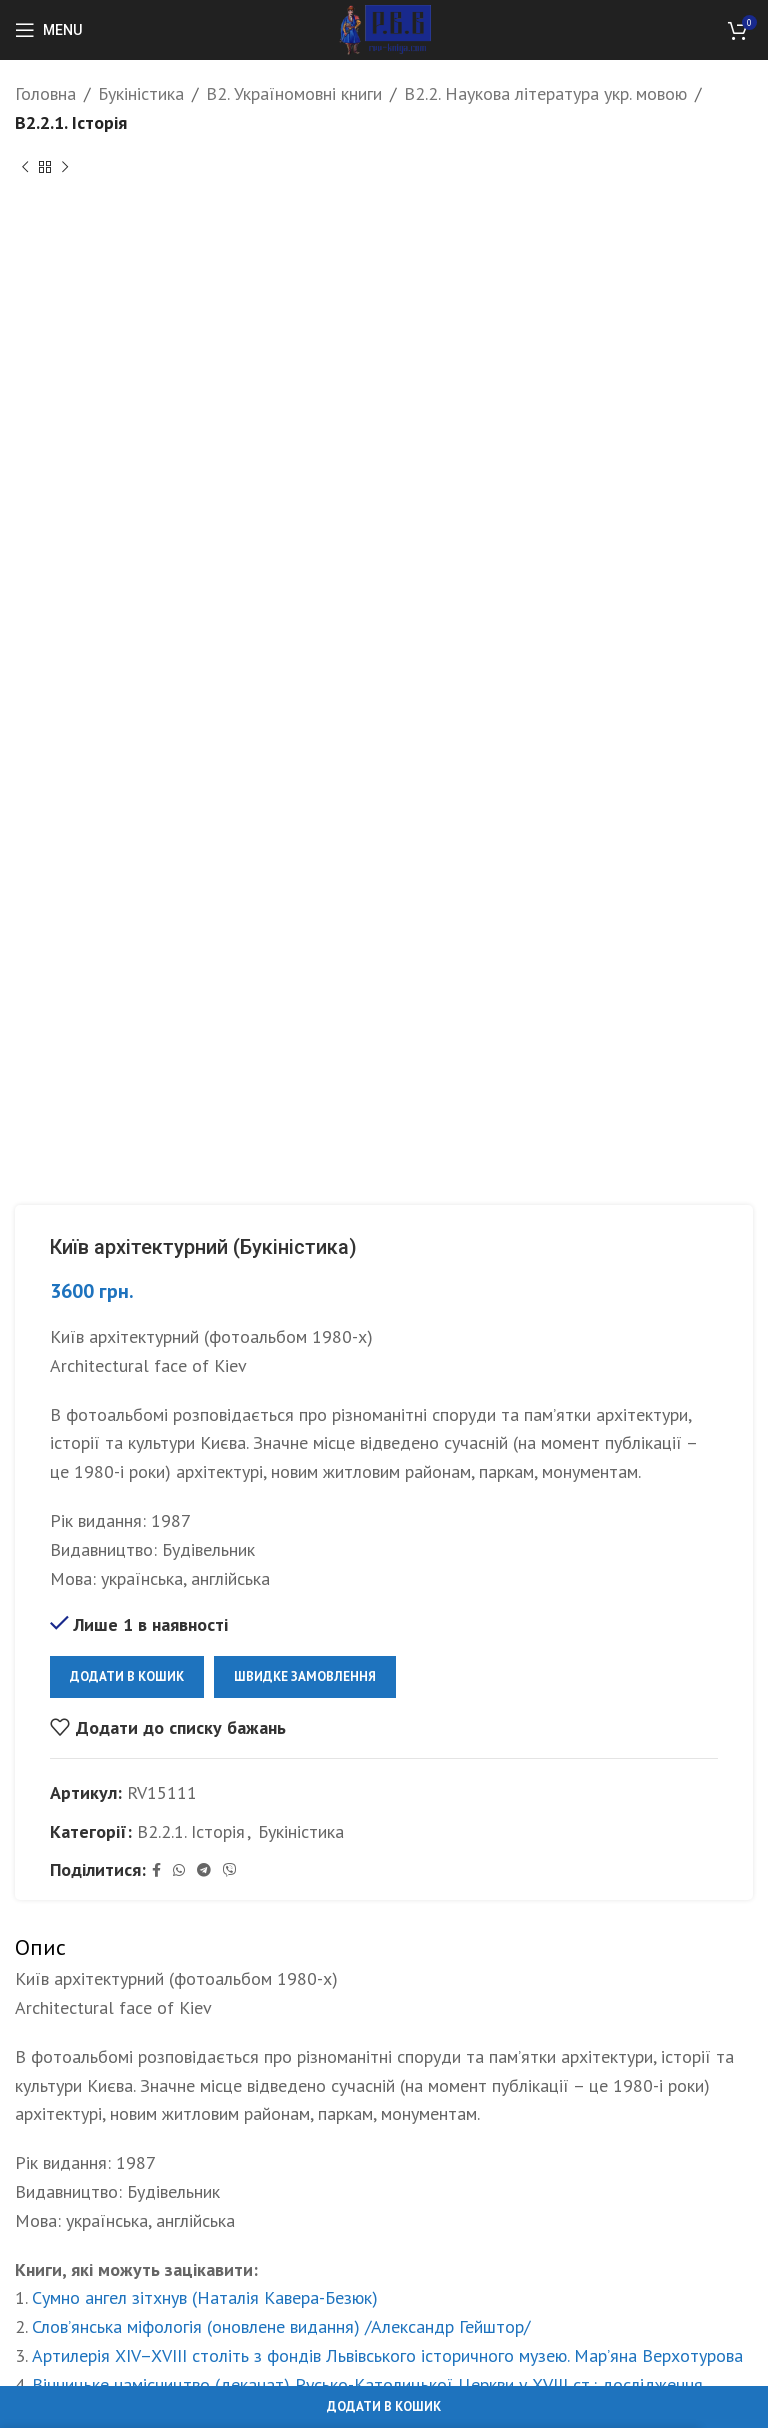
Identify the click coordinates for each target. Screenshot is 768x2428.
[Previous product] (25, 168)
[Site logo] (384, 28)
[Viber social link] (230, 1870)
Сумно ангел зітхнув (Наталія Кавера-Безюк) (205, 2297)
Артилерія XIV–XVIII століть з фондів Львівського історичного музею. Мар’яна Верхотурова (387, 2355)
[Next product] (65, 168)
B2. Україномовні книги (294, 93)
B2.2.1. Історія (71, 122)
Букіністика (141, 93)
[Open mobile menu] (48, 30)
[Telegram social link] (204, 1870)
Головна (45, 93)
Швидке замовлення (305, 1676)
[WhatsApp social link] (179, 1870)
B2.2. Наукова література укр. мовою (545, 93)
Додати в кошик (127, 1676)
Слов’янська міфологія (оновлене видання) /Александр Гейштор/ (281, 2326)
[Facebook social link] (156, 1870)
